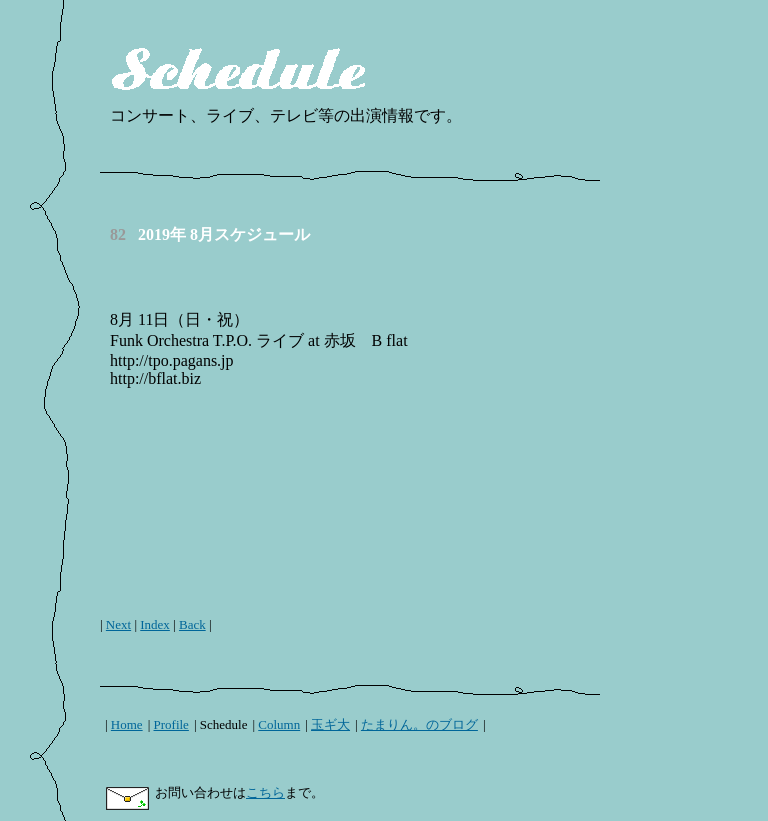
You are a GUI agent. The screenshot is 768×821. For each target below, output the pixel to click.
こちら (265, 792)
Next (118, 624)
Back (192, 624)
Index (155, 624)
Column (279, 724)
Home (127, 724)
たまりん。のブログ (419, 724)
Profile (171, 724)
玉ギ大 (330, 724)
